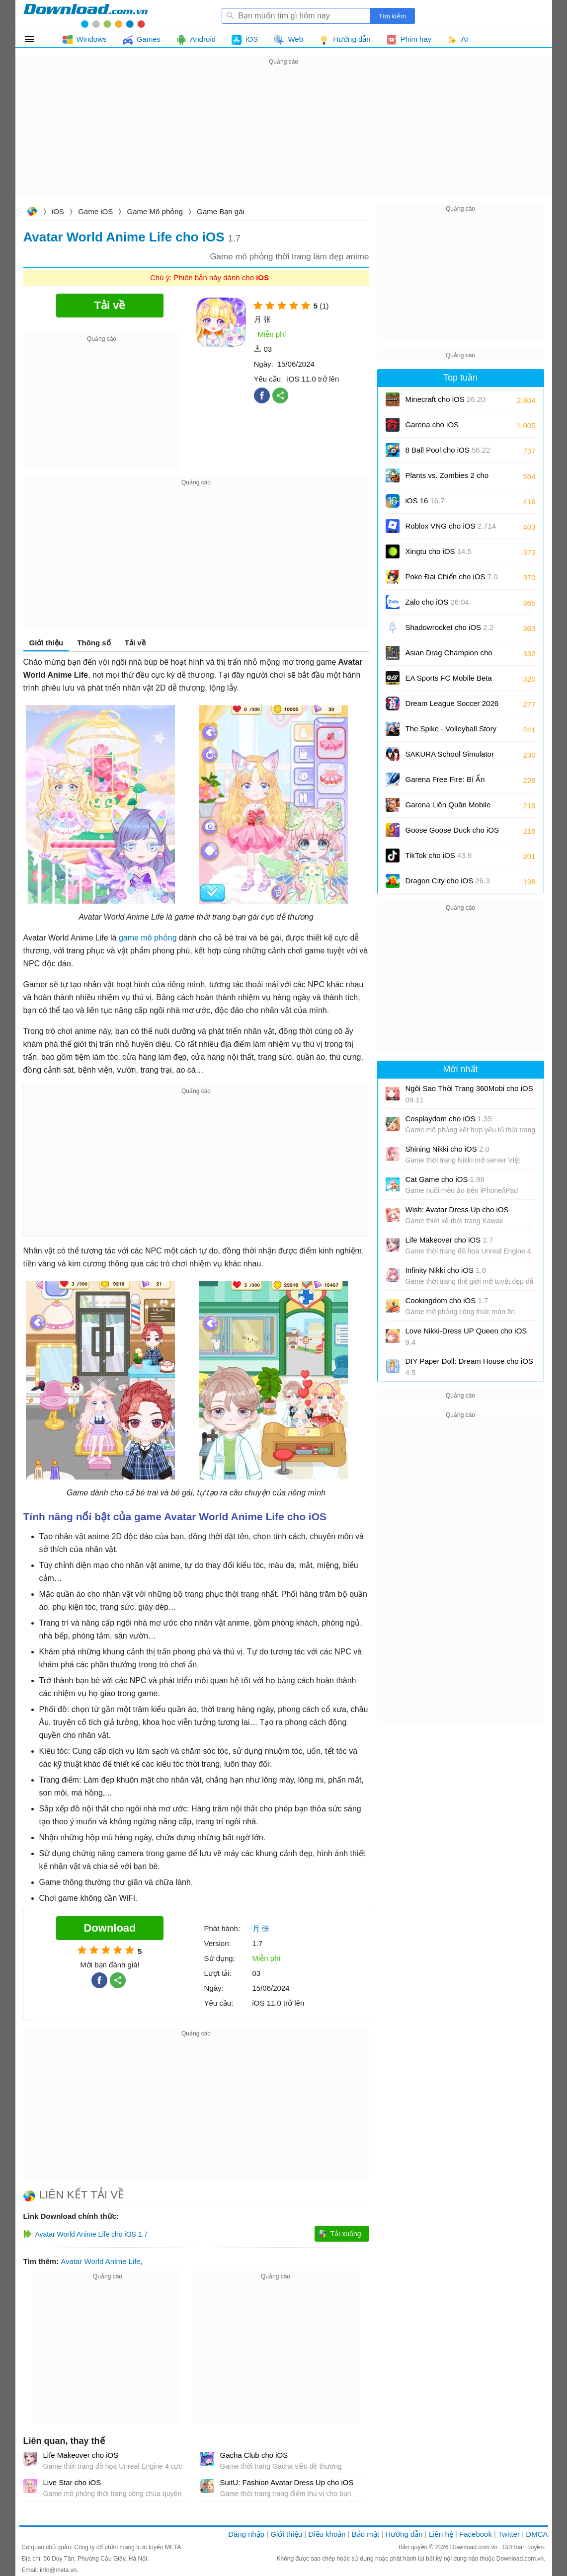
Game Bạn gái (220, 211)
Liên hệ (441, 2534)
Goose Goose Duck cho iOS (452, 833)
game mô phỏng (148, 938)
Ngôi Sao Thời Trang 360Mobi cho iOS (469, 1094)
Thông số (93, 642)
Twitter (509, 2534)
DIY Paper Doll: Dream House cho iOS (469, 1367)
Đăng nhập (246, 2534)
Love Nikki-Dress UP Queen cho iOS (466, 1336)
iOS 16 (425, 500)
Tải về (135, 642)
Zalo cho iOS (437, 602)
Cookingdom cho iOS (446, 1300)
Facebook (475, 2534)
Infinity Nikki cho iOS (445, 1270)
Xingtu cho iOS (438, 551)
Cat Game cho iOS (445, 1179)
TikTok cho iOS (438, 855)
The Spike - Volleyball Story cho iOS (450, 732)
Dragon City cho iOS (447, 880)
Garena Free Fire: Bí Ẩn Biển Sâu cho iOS (445, 782)
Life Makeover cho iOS (81, 2455)
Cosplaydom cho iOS (448, 1118)
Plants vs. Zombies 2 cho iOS (447, 478)
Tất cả (35, 39)
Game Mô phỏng (155, 211)
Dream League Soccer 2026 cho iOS (452, 706)
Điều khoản (326, 2534)
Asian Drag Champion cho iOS (448, 656)
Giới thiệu (46, 642)
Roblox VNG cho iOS (450, 526)
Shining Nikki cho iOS (447, 1149)
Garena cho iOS (432, 424)
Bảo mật (365, 2534)
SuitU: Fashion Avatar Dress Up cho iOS (287, 2482)
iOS (58, 211)
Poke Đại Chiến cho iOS (451, 576)
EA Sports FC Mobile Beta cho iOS (448, 681)
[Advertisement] (283, 137)
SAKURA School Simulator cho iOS (449, 757)
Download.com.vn (32, 212)
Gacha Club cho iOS (254, 2455)
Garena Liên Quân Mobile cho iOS (448, 808)
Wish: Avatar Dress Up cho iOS (457, 1209)
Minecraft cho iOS (445, 399)
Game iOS (95, 211)
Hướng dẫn (403, 2534)
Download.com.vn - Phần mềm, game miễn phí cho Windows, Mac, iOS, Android (85, 15)
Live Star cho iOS (72, 2482)
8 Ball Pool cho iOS (447, 450)
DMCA (537, 2534)
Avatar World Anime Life (100, 2261)
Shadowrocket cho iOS (449, 627)
